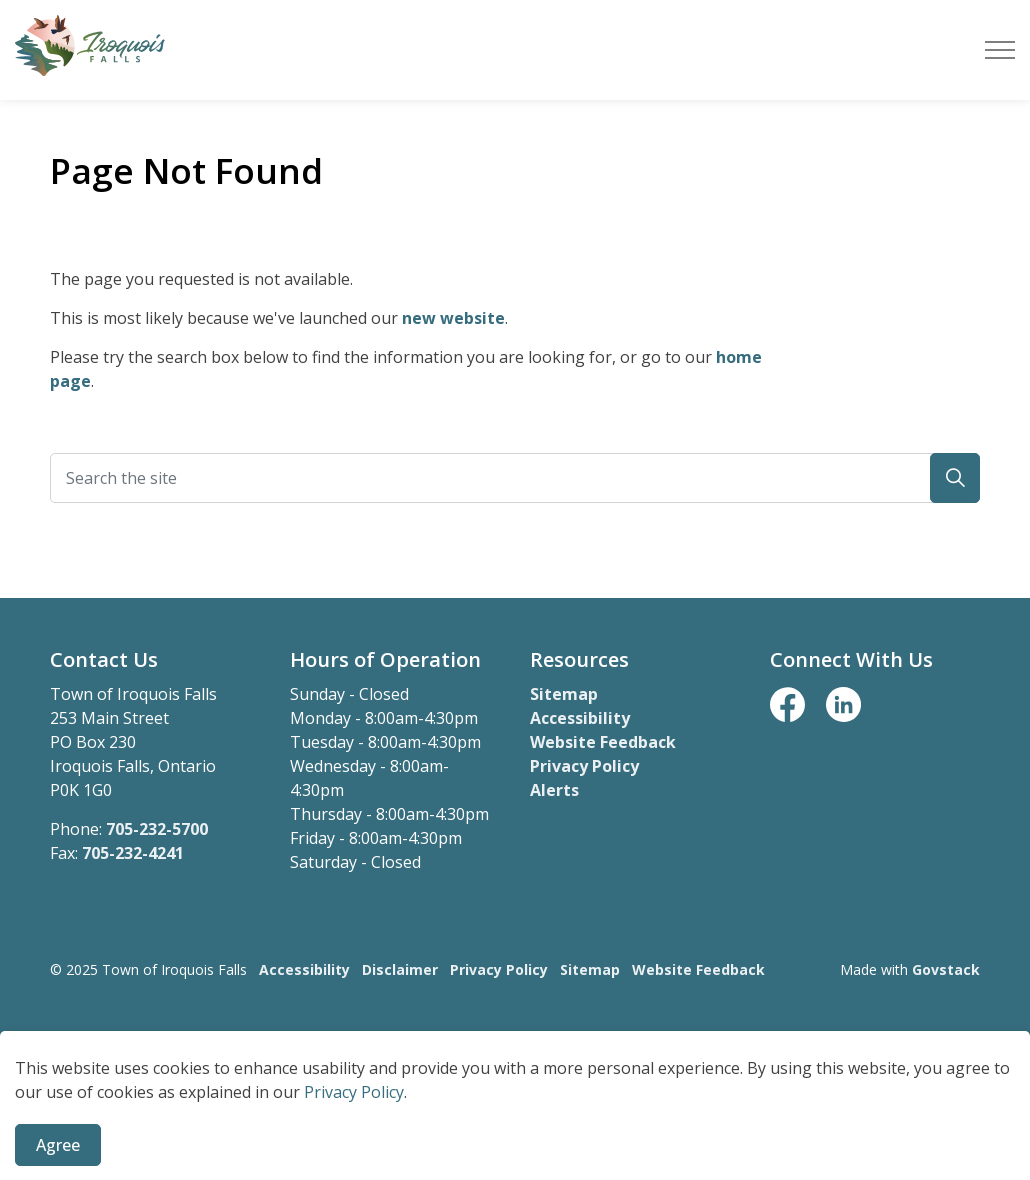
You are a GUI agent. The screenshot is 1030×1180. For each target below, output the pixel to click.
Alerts (554, 790)
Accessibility (580, 718)
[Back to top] (515, 1052)
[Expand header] (1000, 50)
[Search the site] (515, 478)
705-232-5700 (157, 829)
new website (453, 318)
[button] (955, 478)
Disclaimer (400, 969)
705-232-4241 (133, 853)
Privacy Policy (584, 766)
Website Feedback (603, 742)
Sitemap (564, 694)
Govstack (946, 969)
